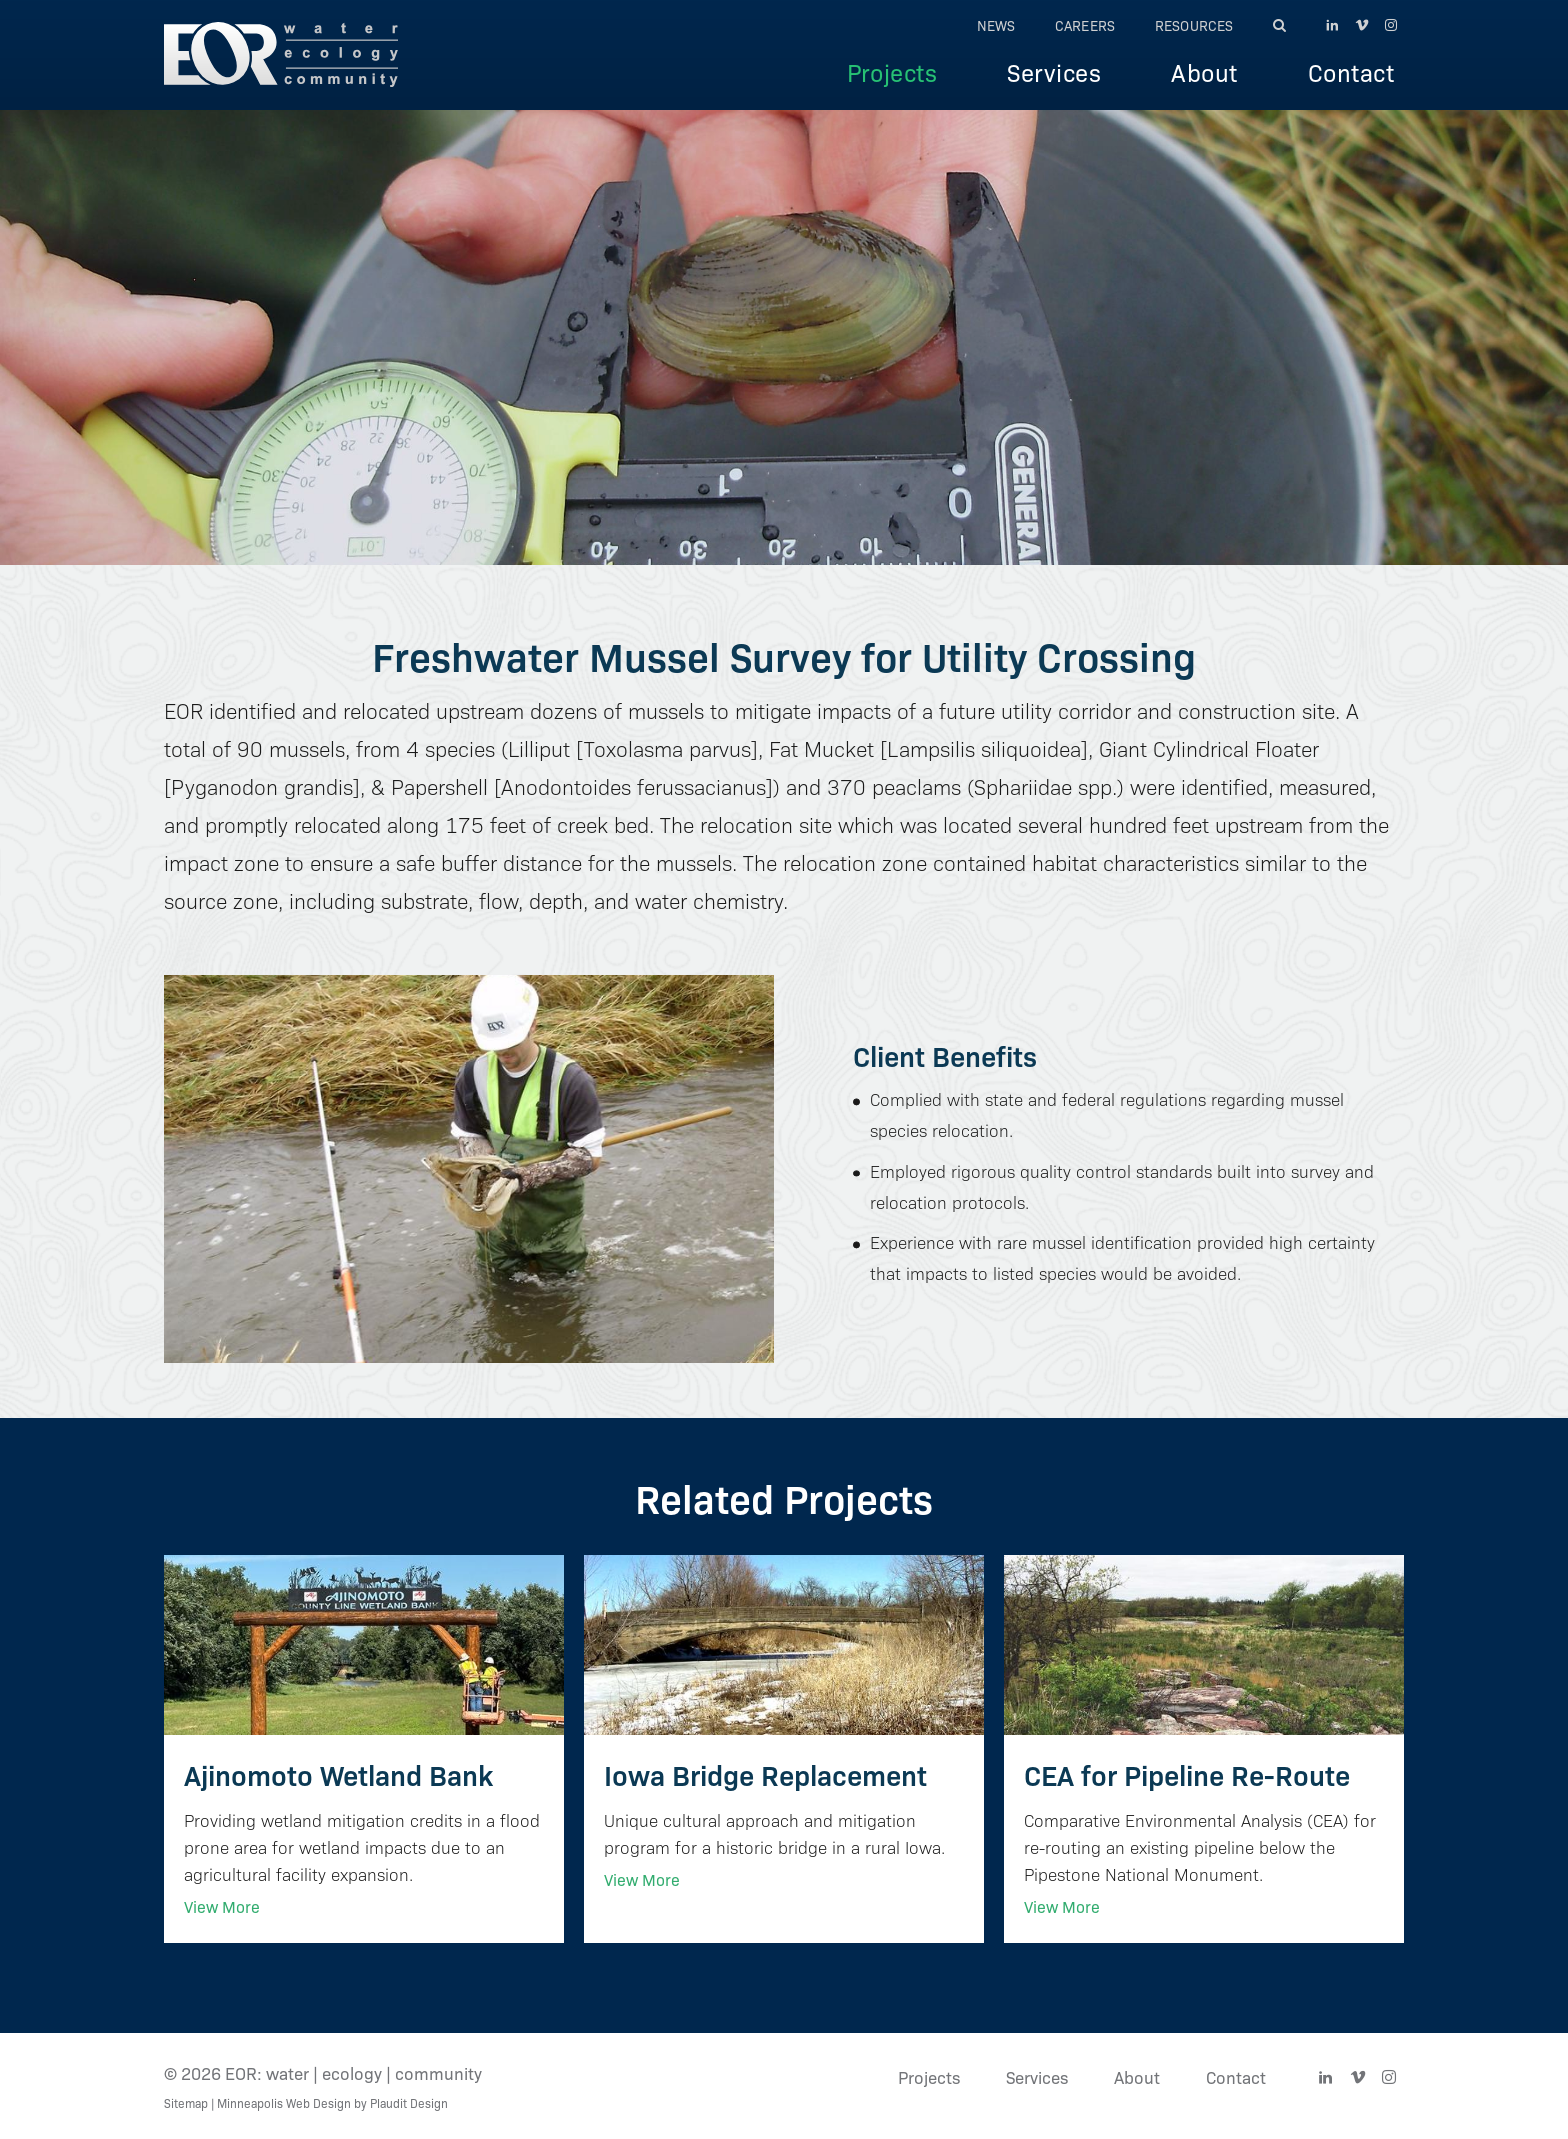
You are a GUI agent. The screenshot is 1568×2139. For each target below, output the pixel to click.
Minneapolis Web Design (284, 2102)
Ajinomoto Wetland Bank (338, 1773)
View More (222, 1906)
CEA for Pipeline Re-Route (1187, 1773)
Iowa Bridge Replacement (765, 1773)
